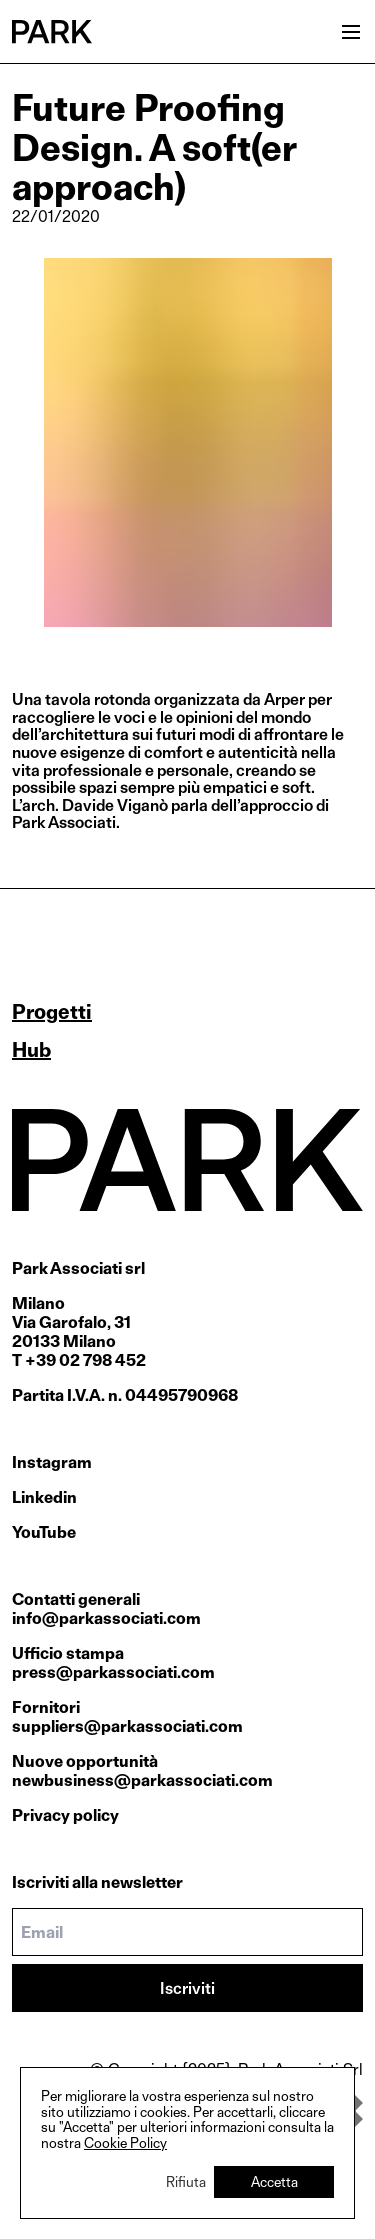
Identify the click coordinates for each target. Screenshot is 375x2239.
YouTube (44, 1532)
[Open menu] (351, 32)
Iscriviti (187, 1988)
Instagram (52, 1462)
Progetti (52, 1012)
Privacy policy (65, 1815)
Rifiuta (186, 2181)
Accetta (274, 2181)
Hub (31, 1050)
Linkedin (44, 1497)
